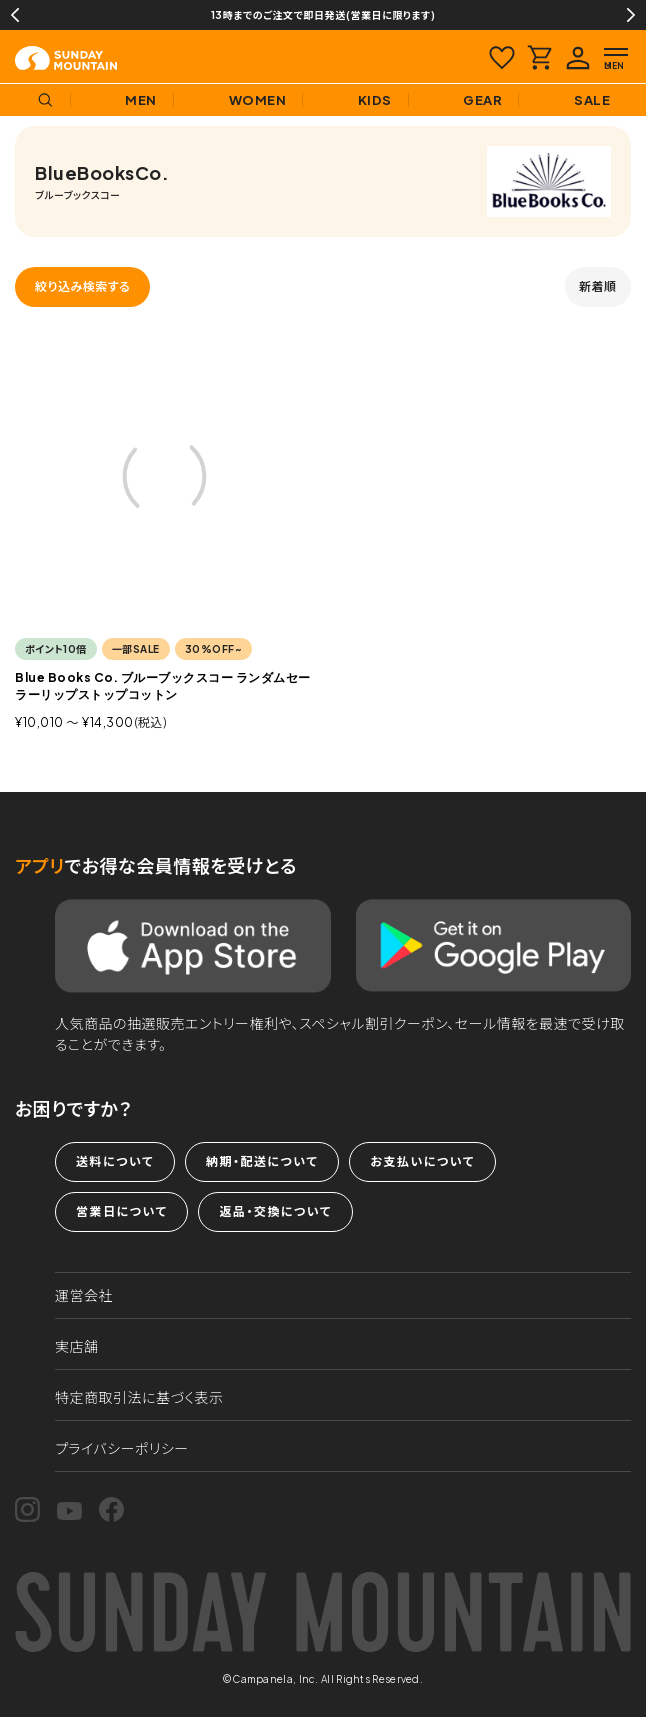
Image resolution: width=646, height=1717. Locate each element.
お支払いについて (422, 1161)
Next (631, 15)
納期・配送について (262, 1161)
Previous (15, 15)
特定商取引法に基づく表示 (139, 1397)
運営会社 (84, 1295)
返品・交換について (275, 1211)
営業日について (121, 1211)
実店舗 (77, 1346)
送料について (115, 1161)
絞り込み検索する (82, 286)
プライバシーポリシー (122, 1448)
